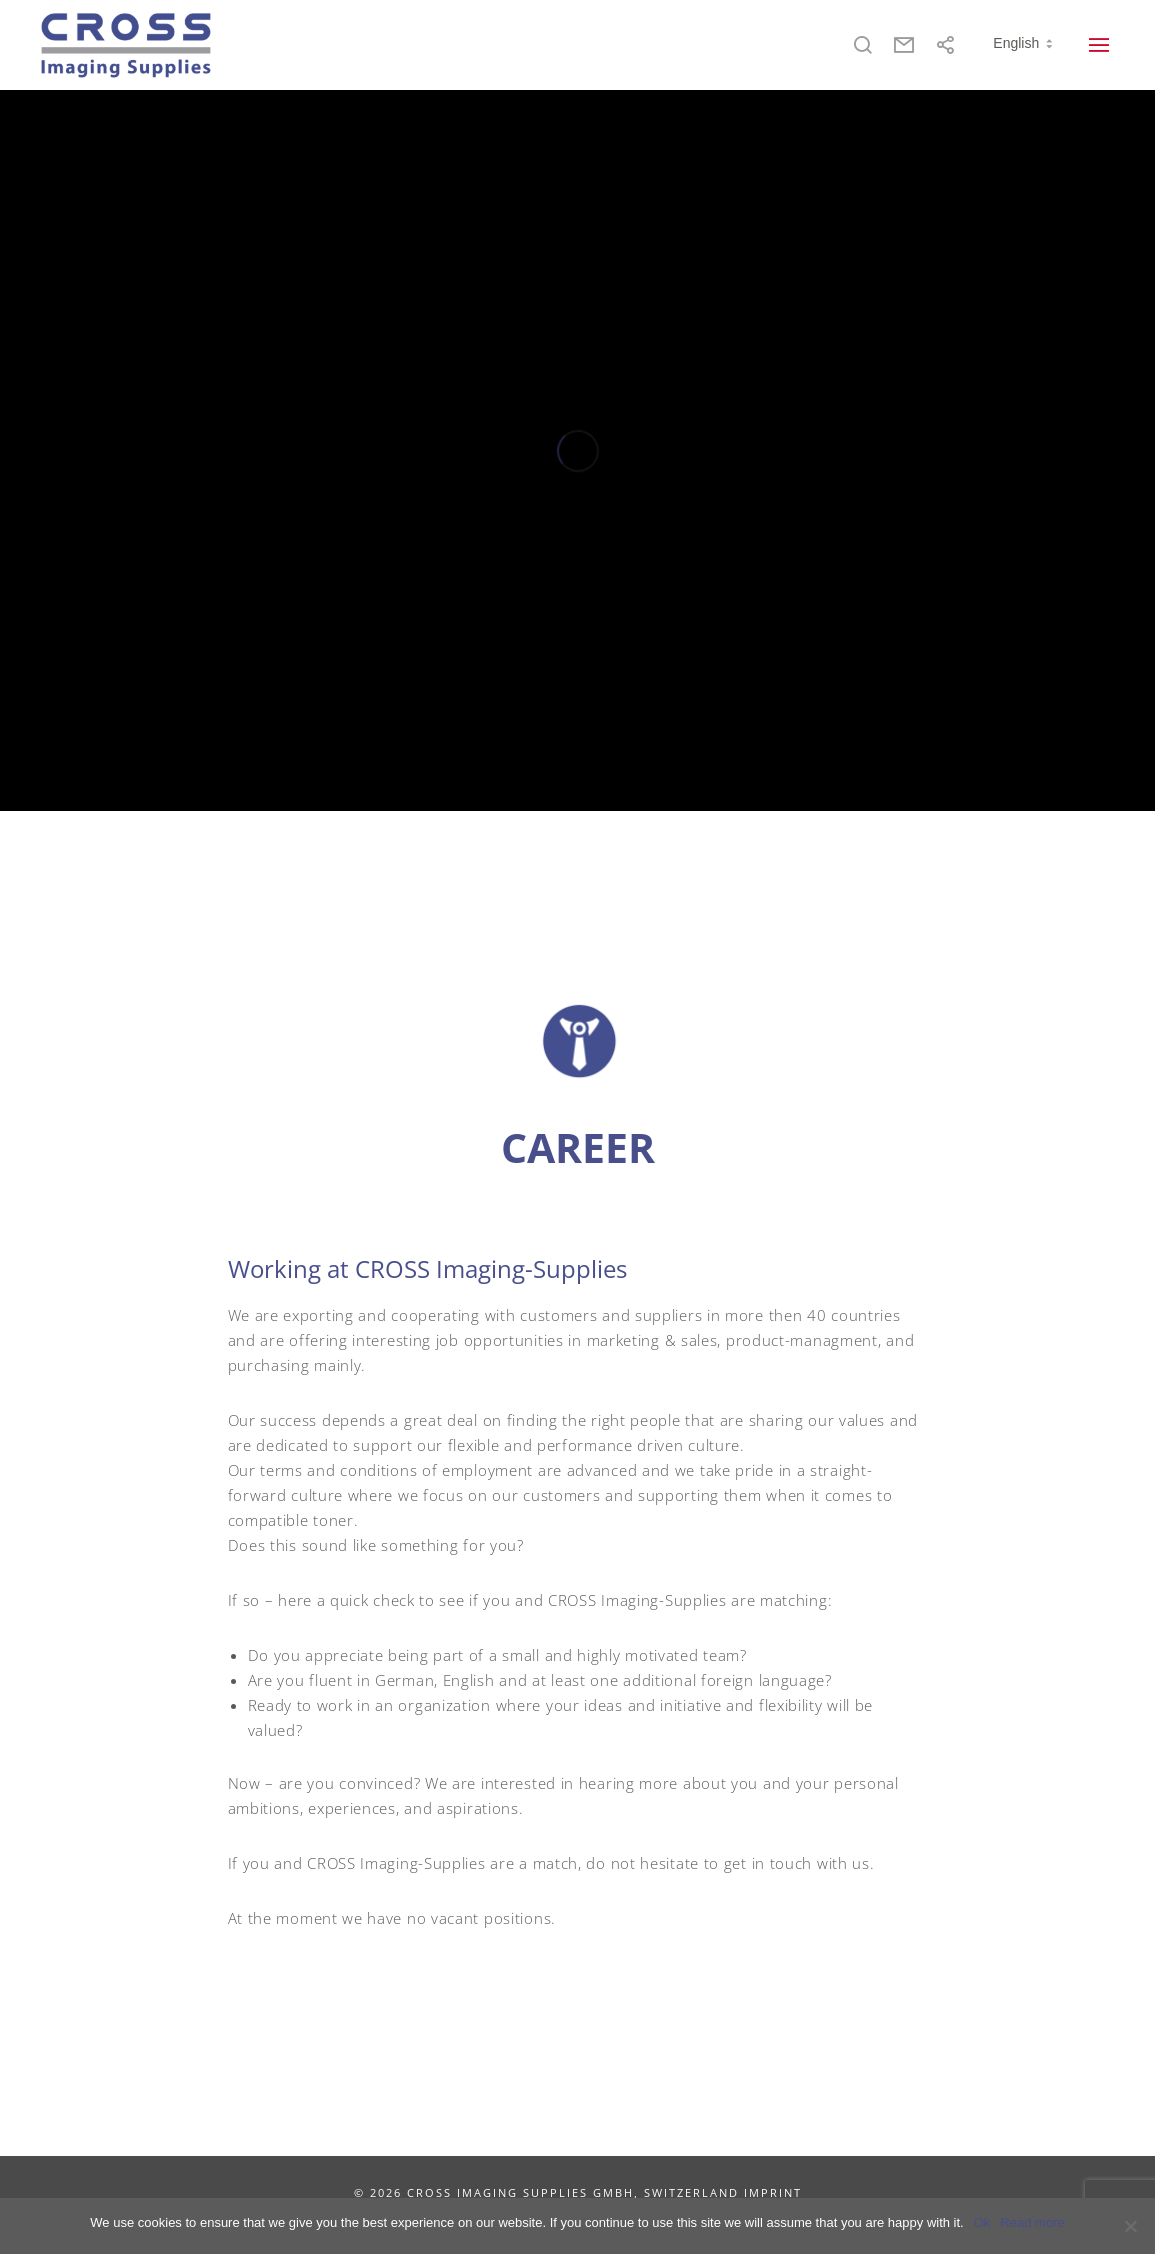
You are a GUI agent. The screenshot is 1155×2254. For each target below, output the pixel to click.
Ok (982, 2222)
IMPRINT (773, 2192)
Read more (1032, 2222)
